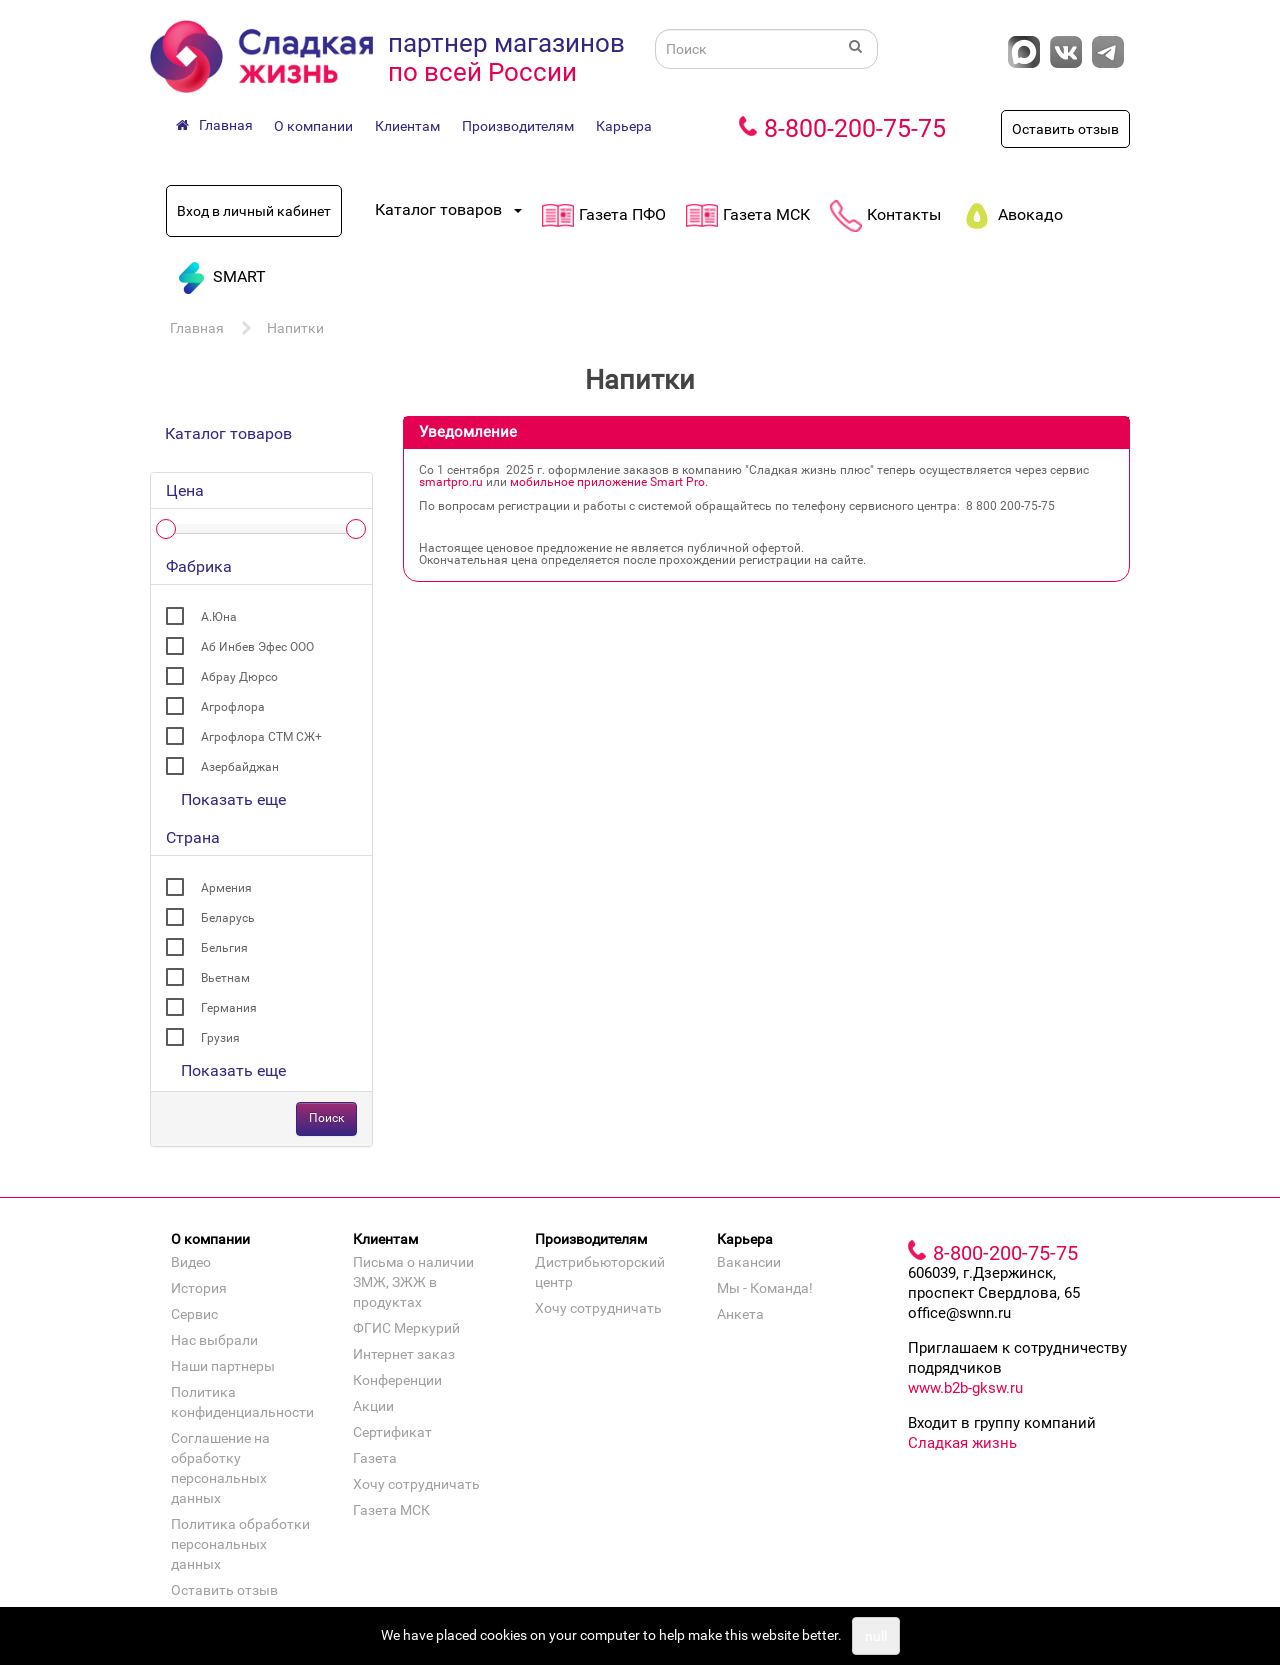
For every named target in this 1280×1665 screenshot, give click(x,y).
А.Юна (219, 617)
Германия (229, 1008)
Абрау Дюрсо (239, 677)
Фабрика (199, 566)
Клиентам (407, 126)
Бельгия (224, 948)
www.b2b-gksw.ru (965, 1388)
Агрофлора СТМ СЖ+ (261, 737)
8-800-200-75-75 (855, 128)
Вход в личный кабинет (254, 211)
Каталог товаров (228, 433)
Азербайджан (240, 767)
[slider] (166, 529)
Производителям (518, 126)
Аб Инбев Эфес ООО (257, 647)
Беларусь (228, 918)
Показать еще (233, 799)
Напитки (295, 328)
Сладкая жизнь (962, 1443)
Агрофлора (233, 707)
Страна (193, 837)
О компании (313, 126)
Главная (197, 328)
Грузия (220, 1038)
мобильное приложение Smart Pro (607, 482)
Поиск (326, 1118)
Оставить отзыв (1065, 129)
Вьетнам (225, 978)
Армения (226, 888)
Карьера (624, 126)
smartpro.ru (451, 482)
